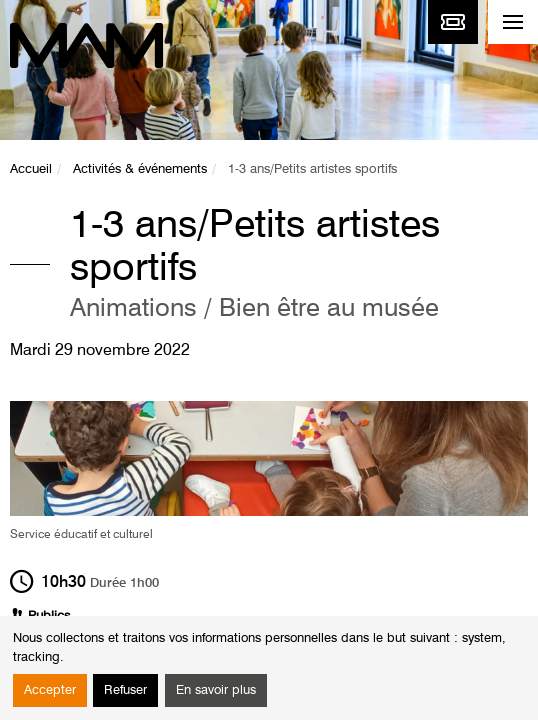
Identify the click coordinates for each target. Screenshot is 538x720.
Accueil (31, 169)
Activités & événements (140, 169)
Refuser (125, 690)
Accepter (50, 690)
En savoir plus (216, 690)
